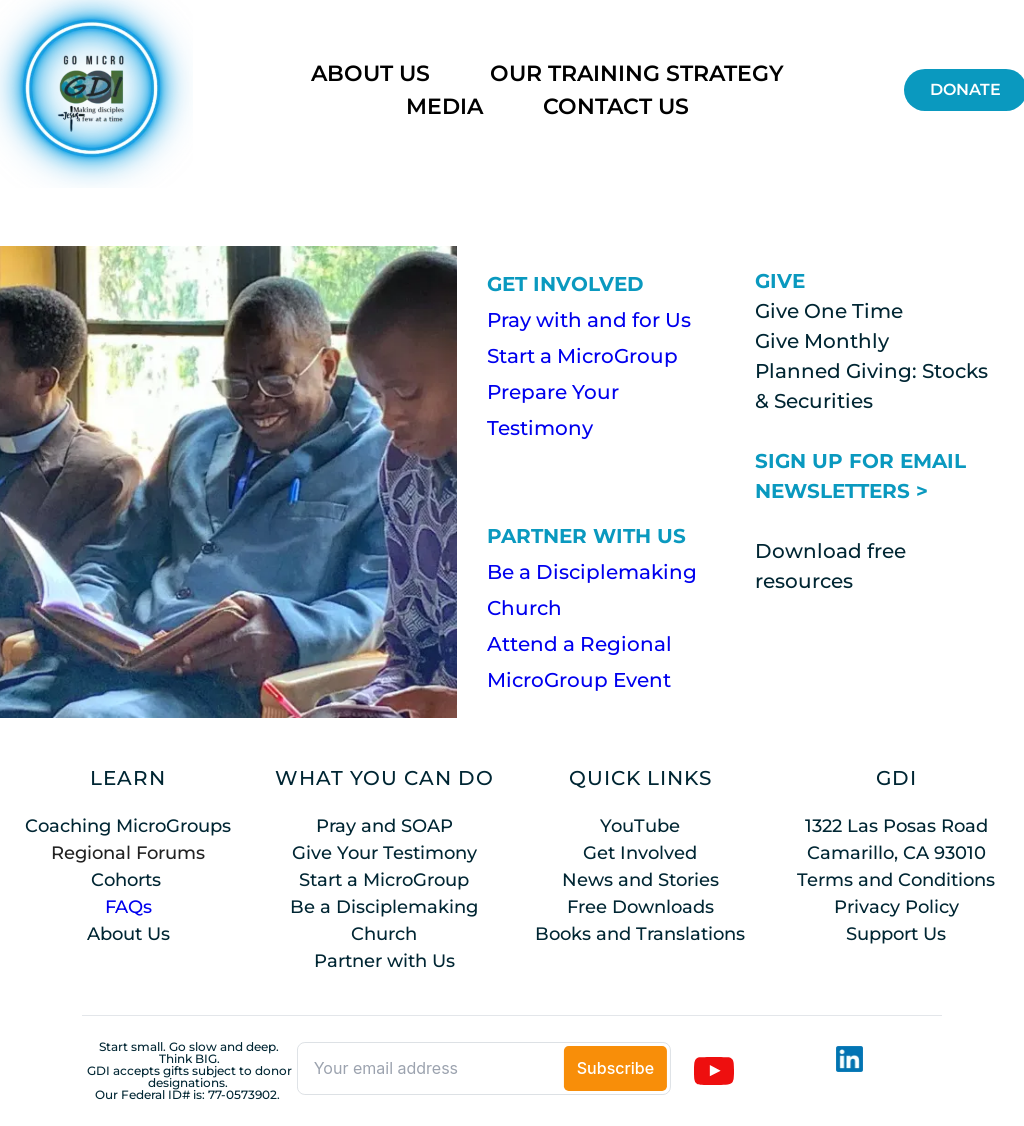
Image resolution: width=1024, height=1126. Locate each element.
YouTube (640, 826)
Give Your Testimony (384, 853)
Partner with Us (384, 961)
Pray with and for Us (589, 320)
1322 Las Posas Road (896, 826)
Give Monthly (822, 341)
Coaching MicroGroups (128, 826)
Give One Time (829, 311)
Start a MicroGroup (582, 356)
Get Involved (640, 853)
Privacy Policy (896, 907)
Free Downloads (640, 907)
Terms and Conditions (896, 880)
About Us (128, 934)
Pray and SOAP (384, 826)
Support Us (896, 934)
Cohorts (126, 880)
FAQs (128, 907)
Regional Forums (128, 853)
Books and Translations (640, 934)
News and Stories (640, 880)
